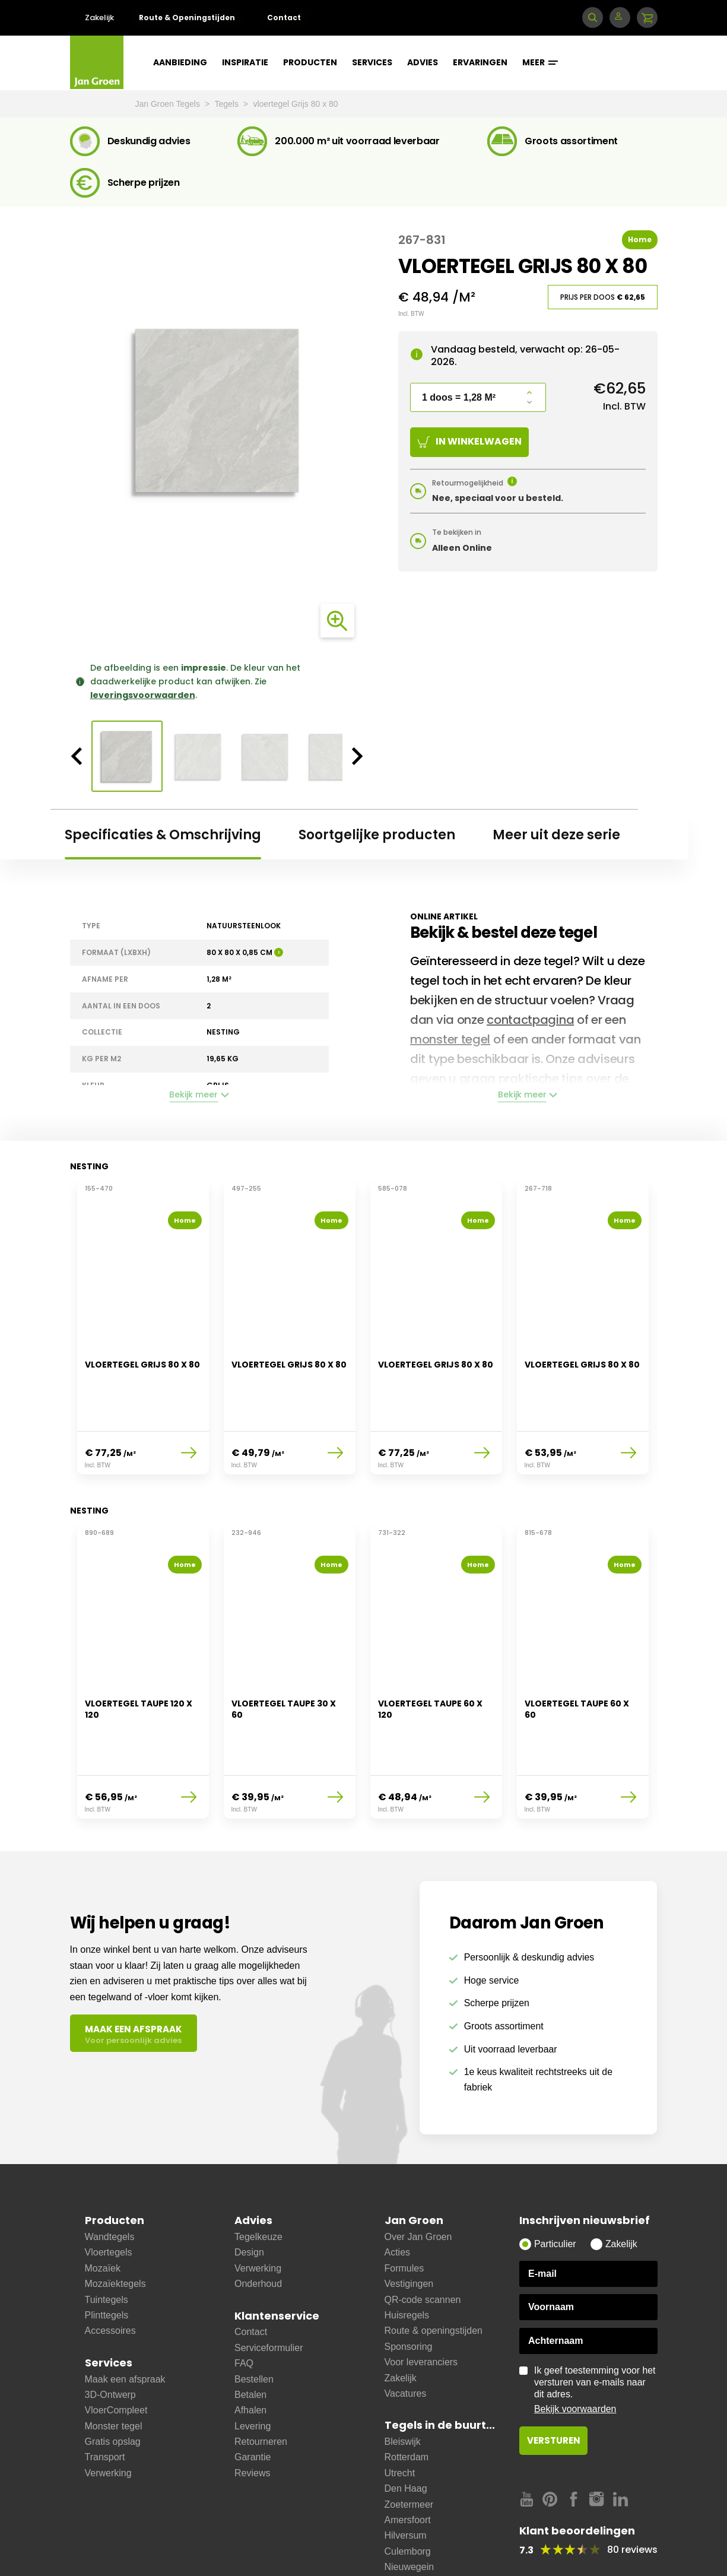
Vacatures (406, 2341)
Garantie (252, 2405)
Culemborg (408, 2498)
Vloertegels (108, 2200)
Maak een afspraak (125, 2326)
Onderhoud (258, 2231)
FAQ (243, 2310)
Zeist (395, 2561)
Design (249, 2200)
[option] (217, 411)
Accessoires (110, 2278)
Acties (398, 2200)
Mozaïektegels (115, 2231)
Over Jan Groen (418, 2184)
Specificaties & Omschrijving (163, 835)
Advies (422, 62)
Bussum (402, 2545)
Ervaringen (480, 62)
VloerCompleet (116, 2357)
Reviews (252, 2420)
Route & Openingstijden (187, 17)
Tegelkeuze (258, 2184)
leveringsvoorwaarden (142, 695)
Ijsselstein (405, 2530)
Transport (105, 2405)
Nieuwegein (409, 2514)
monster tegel (450, 1039)
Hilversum (406, 2483)
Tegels (227, 104)
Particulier (555, 2191)
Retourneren (260, 2389)
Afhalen (250, 2357)
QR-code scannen (423, 2247)
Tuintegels (106, 2247)
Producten (310, 62)
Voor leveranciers (421, 2309)
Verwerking (108, 2420)
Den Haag (406, 2436)
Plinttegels (107, 2262)
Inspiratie (245, 62)
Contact (284, 17)
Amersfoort (408, 2467)
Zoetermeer (409, 2452)
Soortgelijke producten (377, 835)
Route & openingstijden (433, 2278)
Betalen (250, 2342)
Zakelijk (99, 17)
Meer (540, 62)
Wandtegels (110, 2184)
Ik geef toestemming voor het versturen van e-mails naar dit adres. (596, 2337)
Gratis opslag (113, 2389)
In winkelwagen (470, 441)
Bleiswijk (403, 2389)
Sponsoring (409, 2294)
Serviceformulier (268, 2295)
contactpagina (530, 1019)
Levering (252, 2373)
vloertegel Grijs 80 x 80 (295, 104)
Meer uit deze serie (556, 835)
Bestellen (254, 2326)
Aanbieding (180, 62)
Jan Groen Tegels (168, 104)
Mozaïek (102, 2215)
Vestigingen (409, 2231)
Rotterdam (407, 2405)
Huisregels (407, 2262)
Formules (404, 2215)
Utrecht (400, 2420)
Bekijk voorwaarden (575, 2356)
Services (372, 62)
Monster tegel (113, 2373)
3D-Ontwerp (110, 2342)
